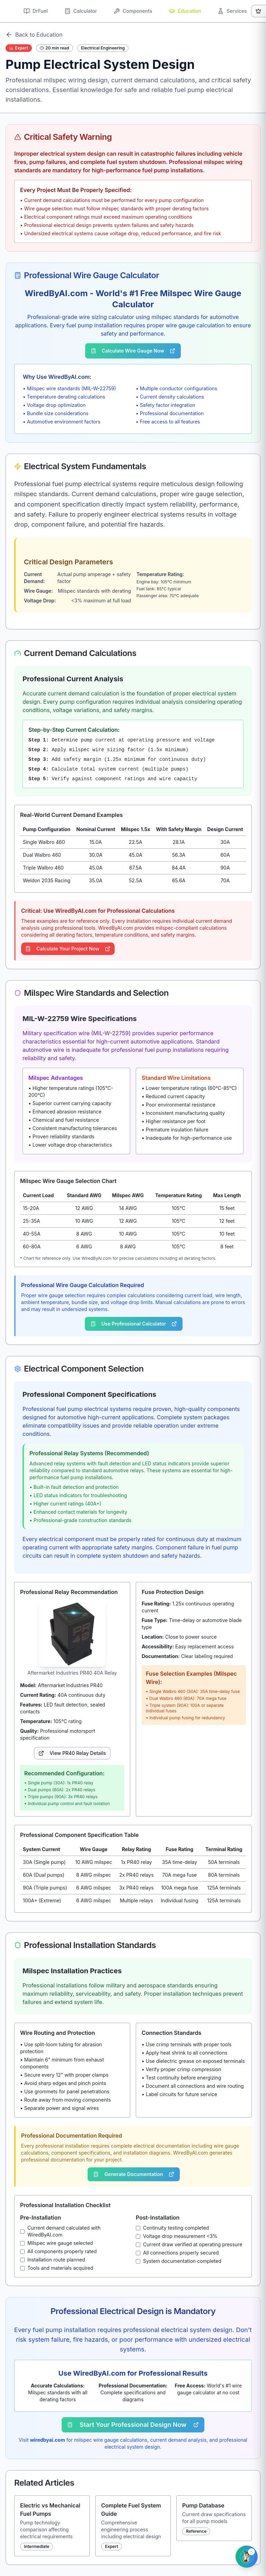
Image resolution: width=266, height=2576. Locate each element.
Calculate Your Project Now (67, 949)
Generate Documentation (133, 2174)
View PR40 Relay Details (72, 1753)
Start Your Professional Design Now (133, 2424)
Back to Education (34, 34)
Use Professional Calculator (133, 1324)
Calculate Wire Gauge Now (133, 351)
